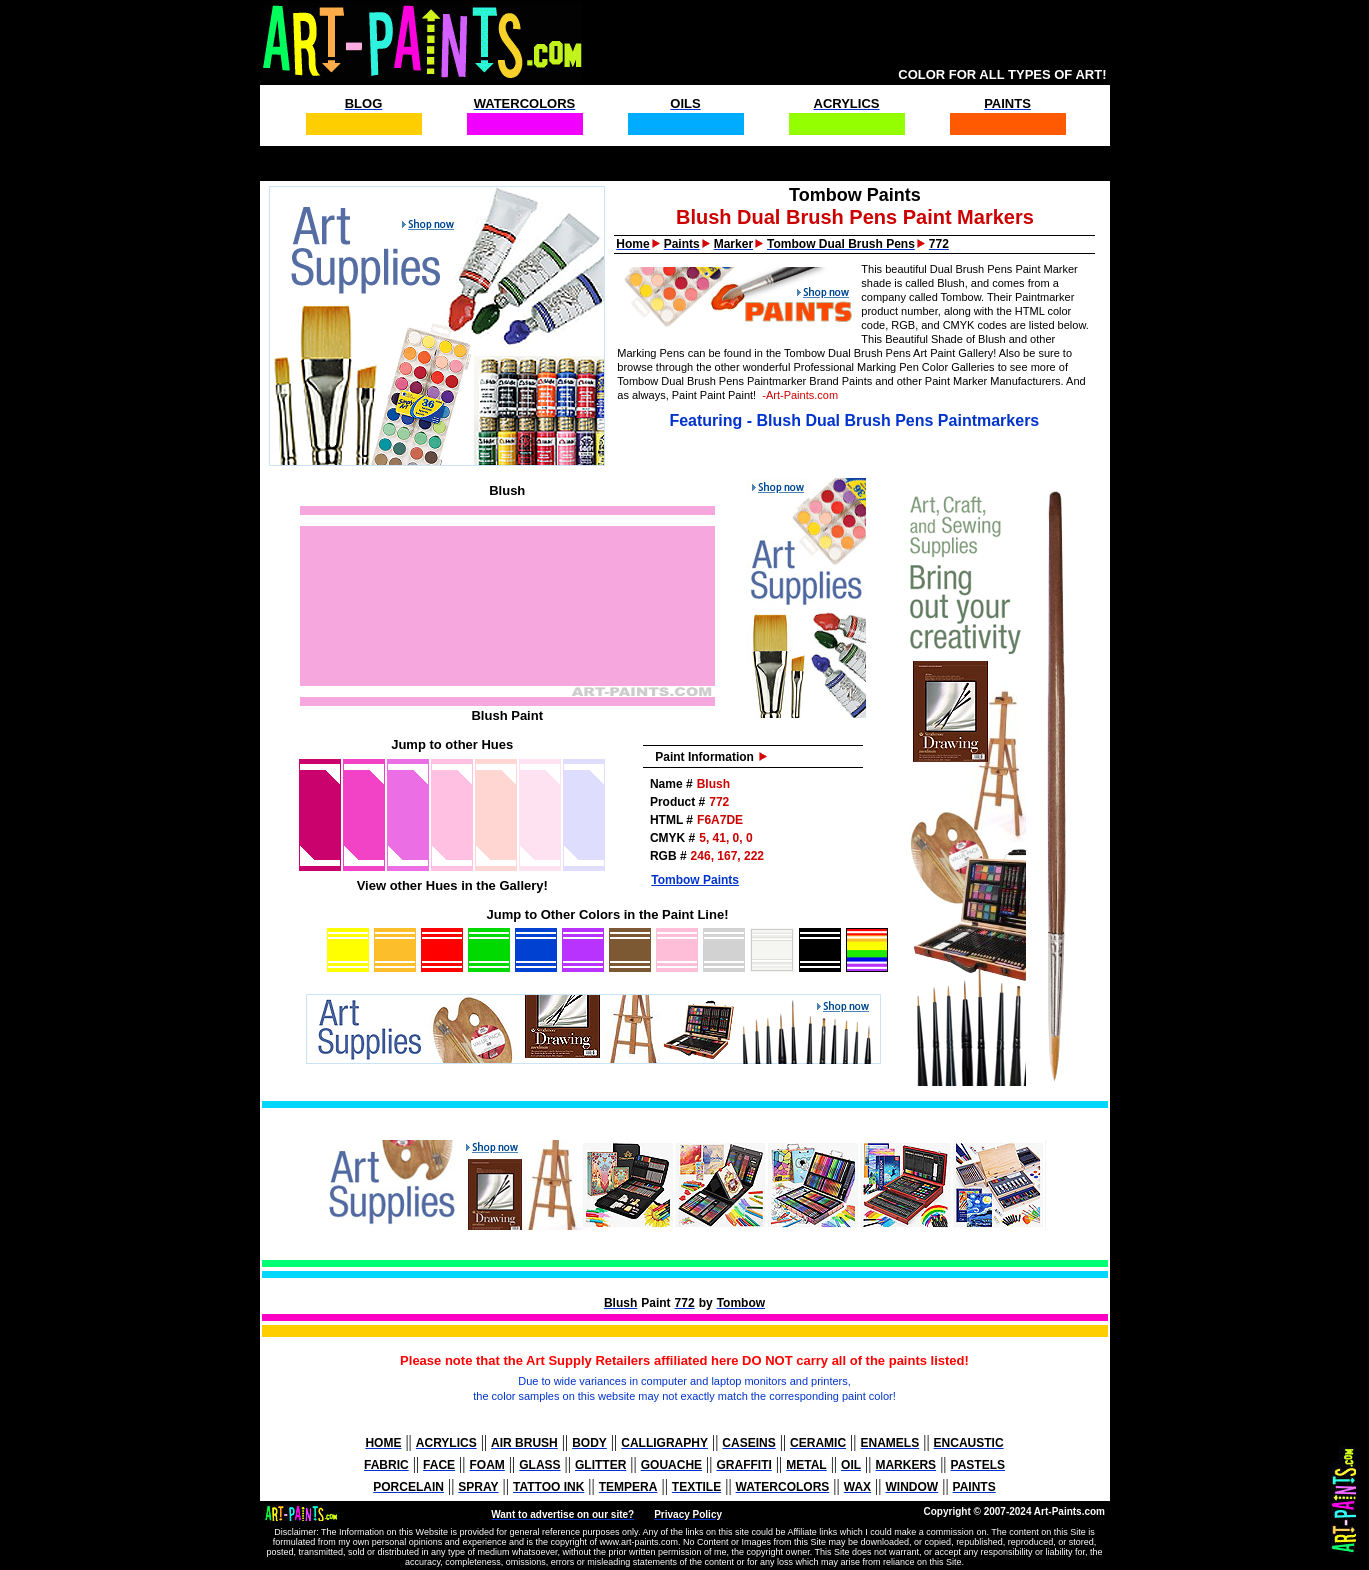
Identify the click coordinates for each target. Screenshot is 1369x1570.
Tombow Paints (695, 880)
